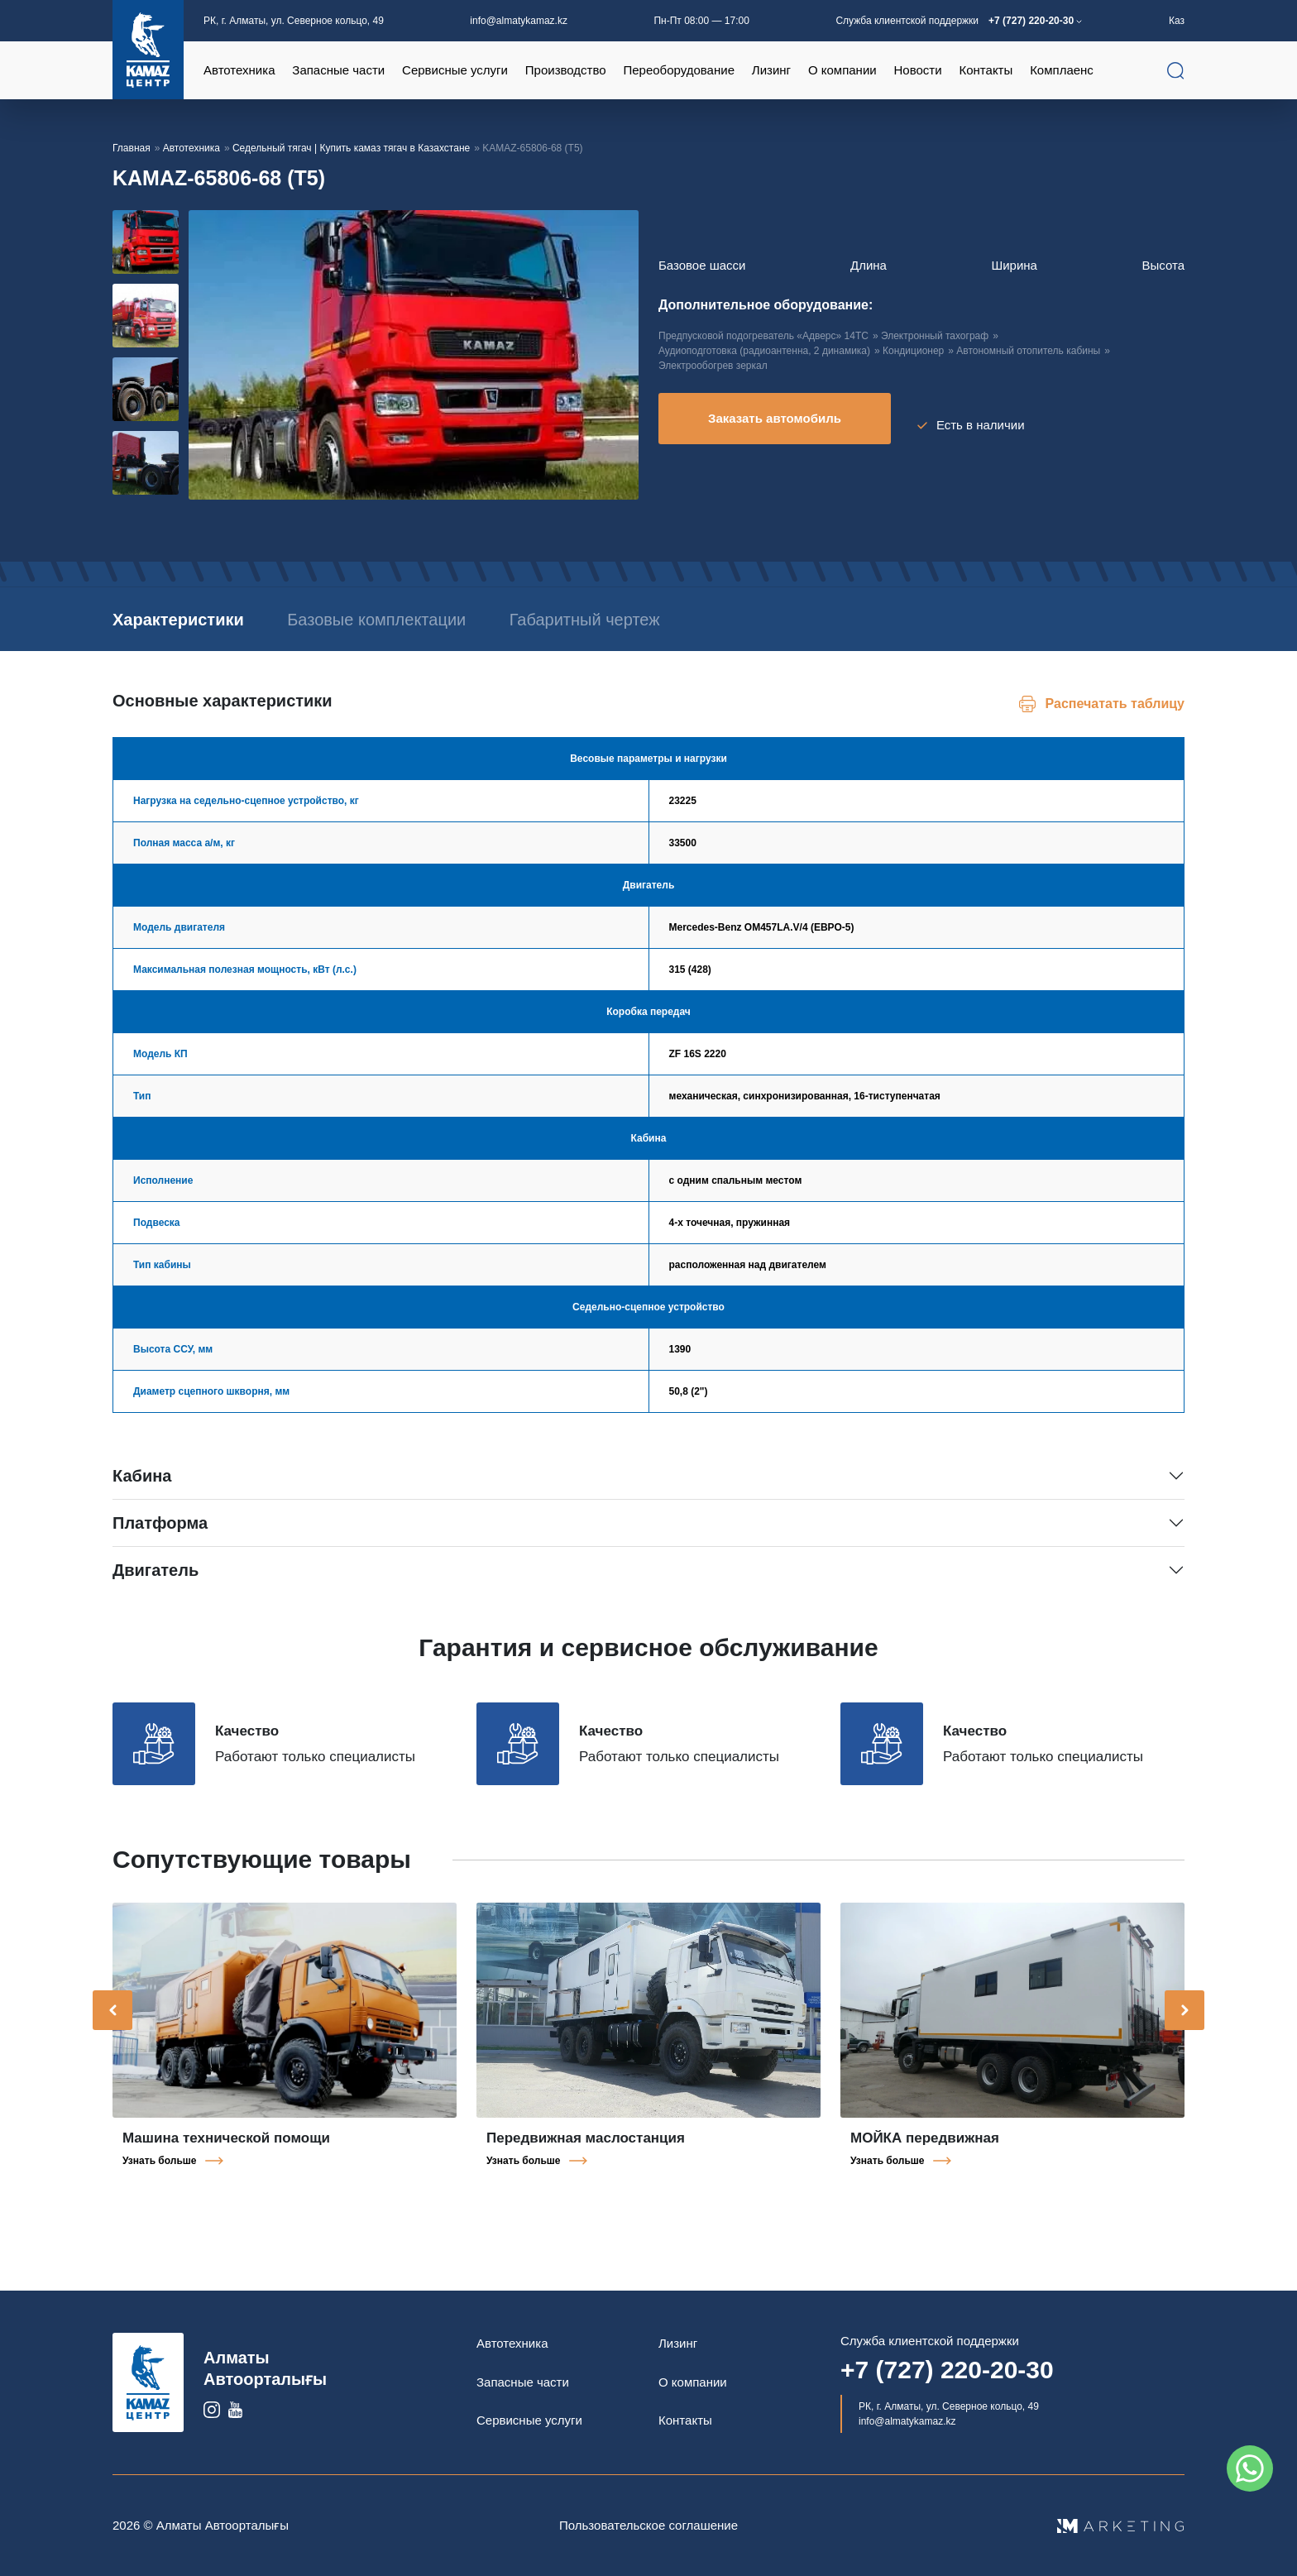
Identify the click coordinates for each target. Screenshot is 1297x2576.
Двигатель (155, 1570)
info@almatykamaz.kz (518, 20)
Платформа (160, 1523)
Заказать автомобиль (774, 425)
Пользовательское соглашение (648, 2525)
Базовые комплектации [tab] (465, 619)
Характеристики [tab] (178, 619)
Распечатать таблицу (1115, 704)
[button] (179, 495)
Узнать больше (159, 2161)
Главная (131, 148)
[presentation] (112, 2010)
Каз (1177, 20)
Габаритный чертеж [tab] (762, 619)
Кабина (141, 1476)
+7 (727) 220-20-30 (1032, 20)
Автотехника (191, 148)
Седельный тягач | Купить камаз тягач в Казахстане (351, 148)
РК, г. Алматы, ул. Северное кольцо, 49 (293, 20)
